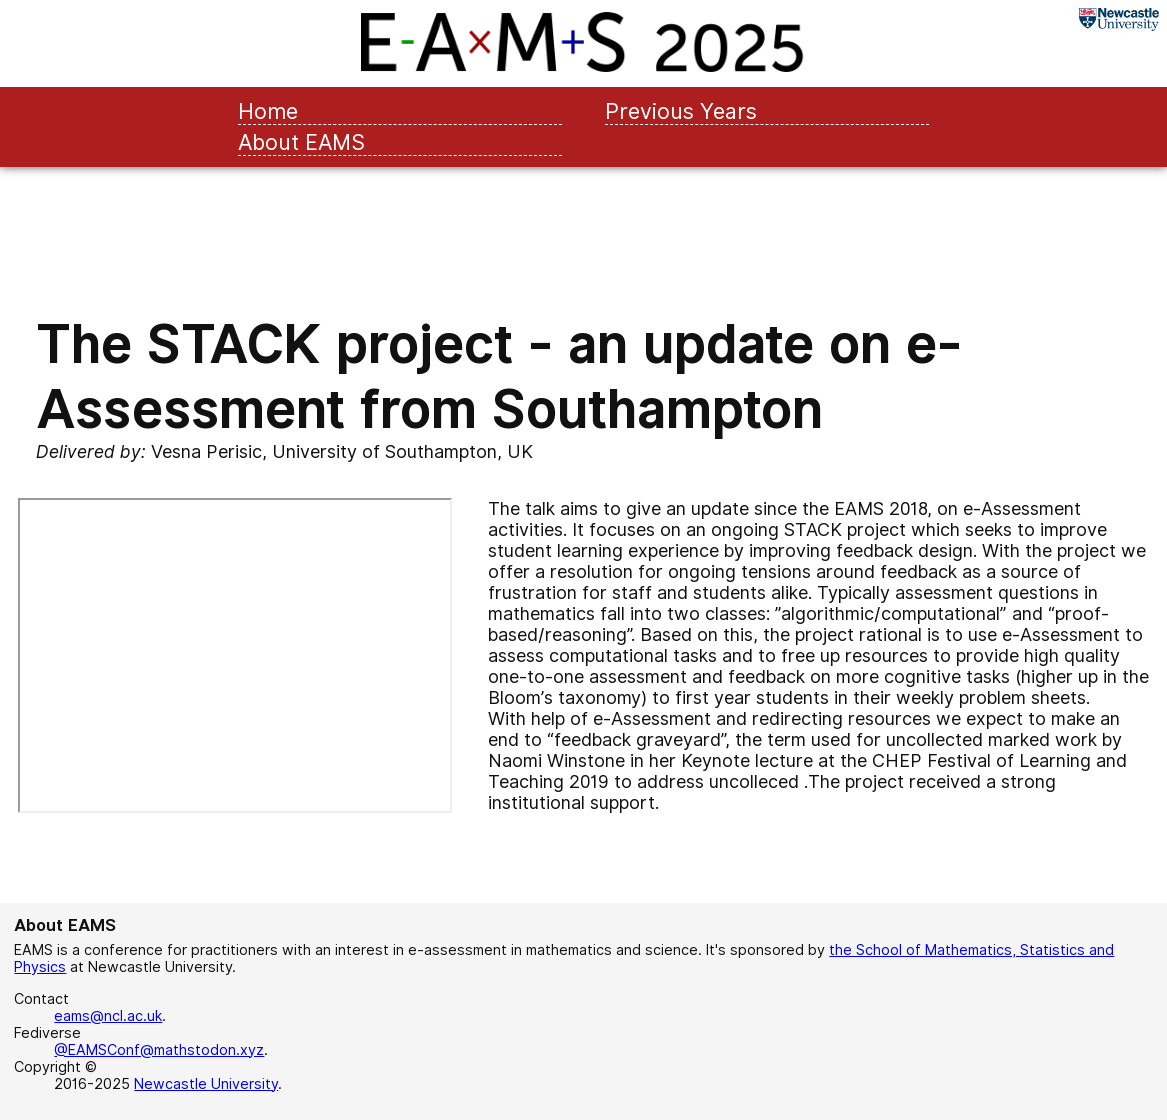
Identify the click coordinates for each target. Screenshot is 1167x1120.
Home (268, 111)
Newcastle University (206, 1083)
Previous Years (681, 111)
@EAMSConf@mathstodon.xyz (159, 1049)
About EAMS (301, 142)
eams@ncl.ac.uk (108, 1015)
